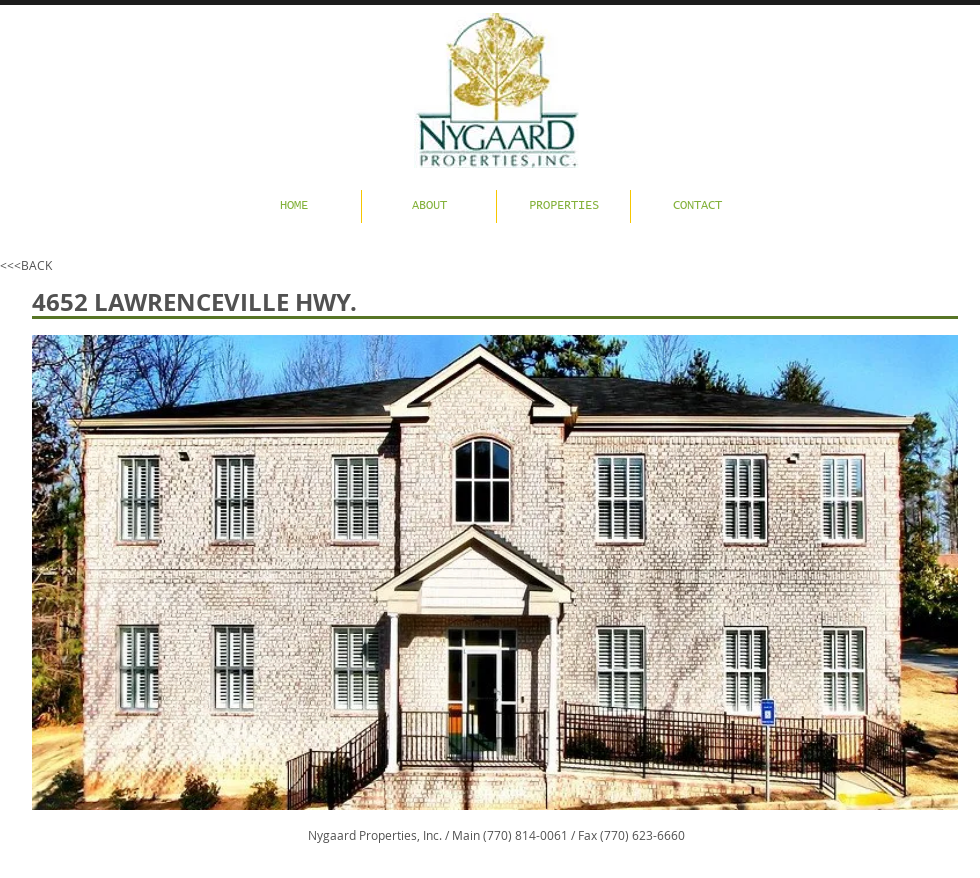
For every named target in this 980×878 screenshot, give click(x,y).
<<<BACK (26, 265)
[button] (495, 572)
